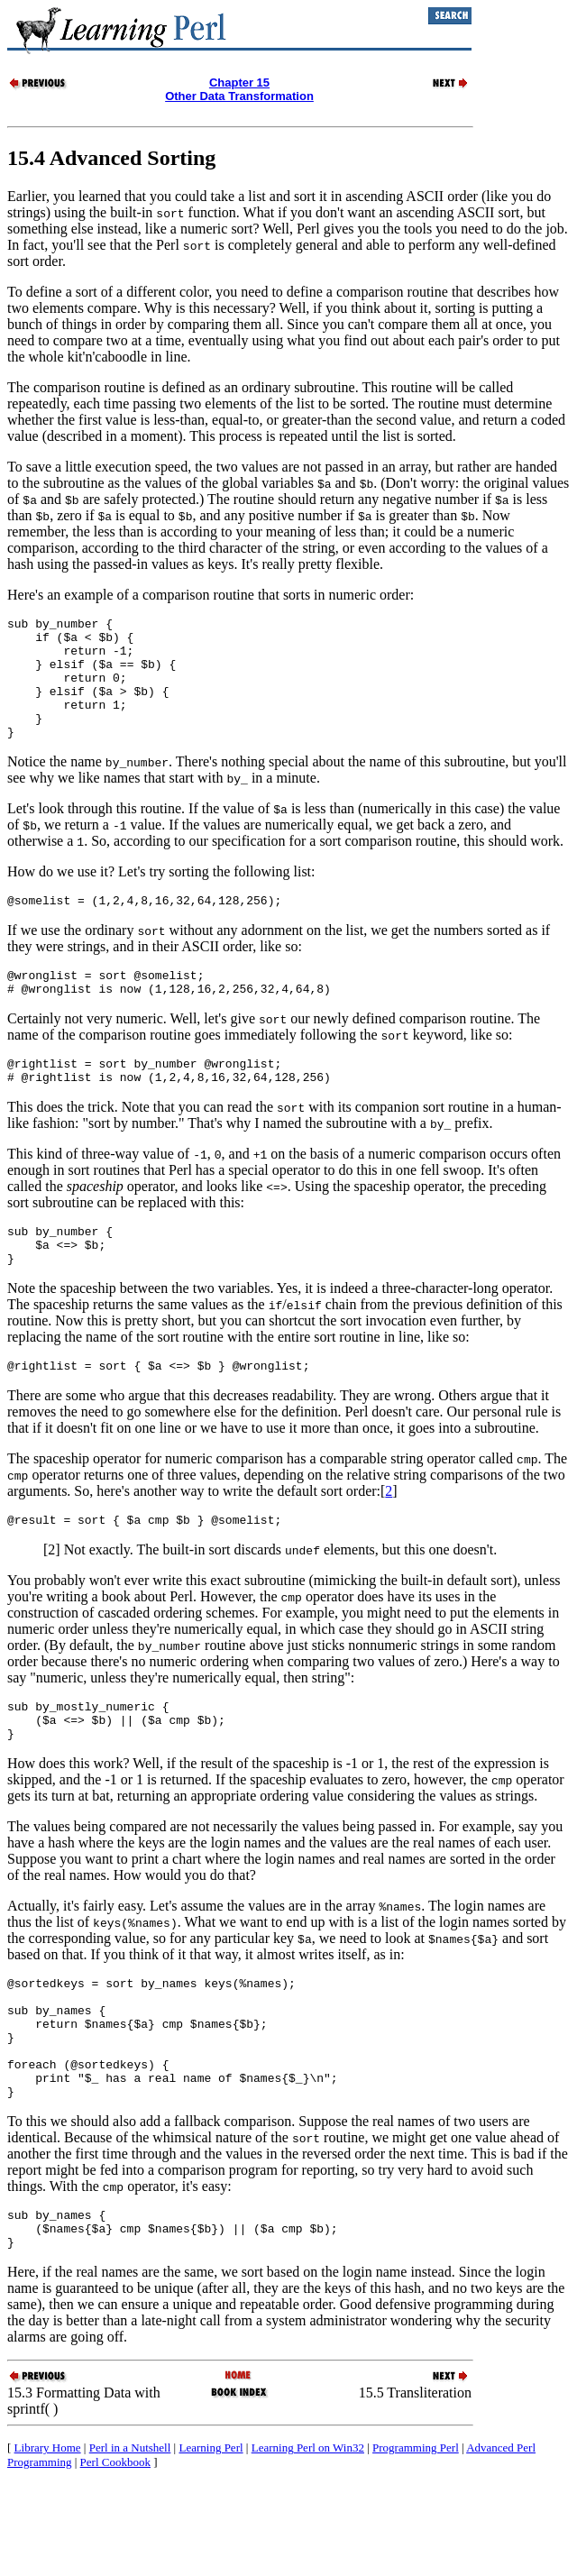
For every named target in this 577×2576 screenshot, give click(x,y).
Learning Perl (211, 2539)
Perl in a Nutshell (130, 2539)
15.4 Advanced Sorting (111, 158)
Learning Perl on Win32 (308, 2539)
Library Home (47, 2539)
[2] (51, 1601)
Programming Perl (415, 2539)
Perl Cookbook (115, 2554)
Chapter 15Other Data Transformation (239, 89)
